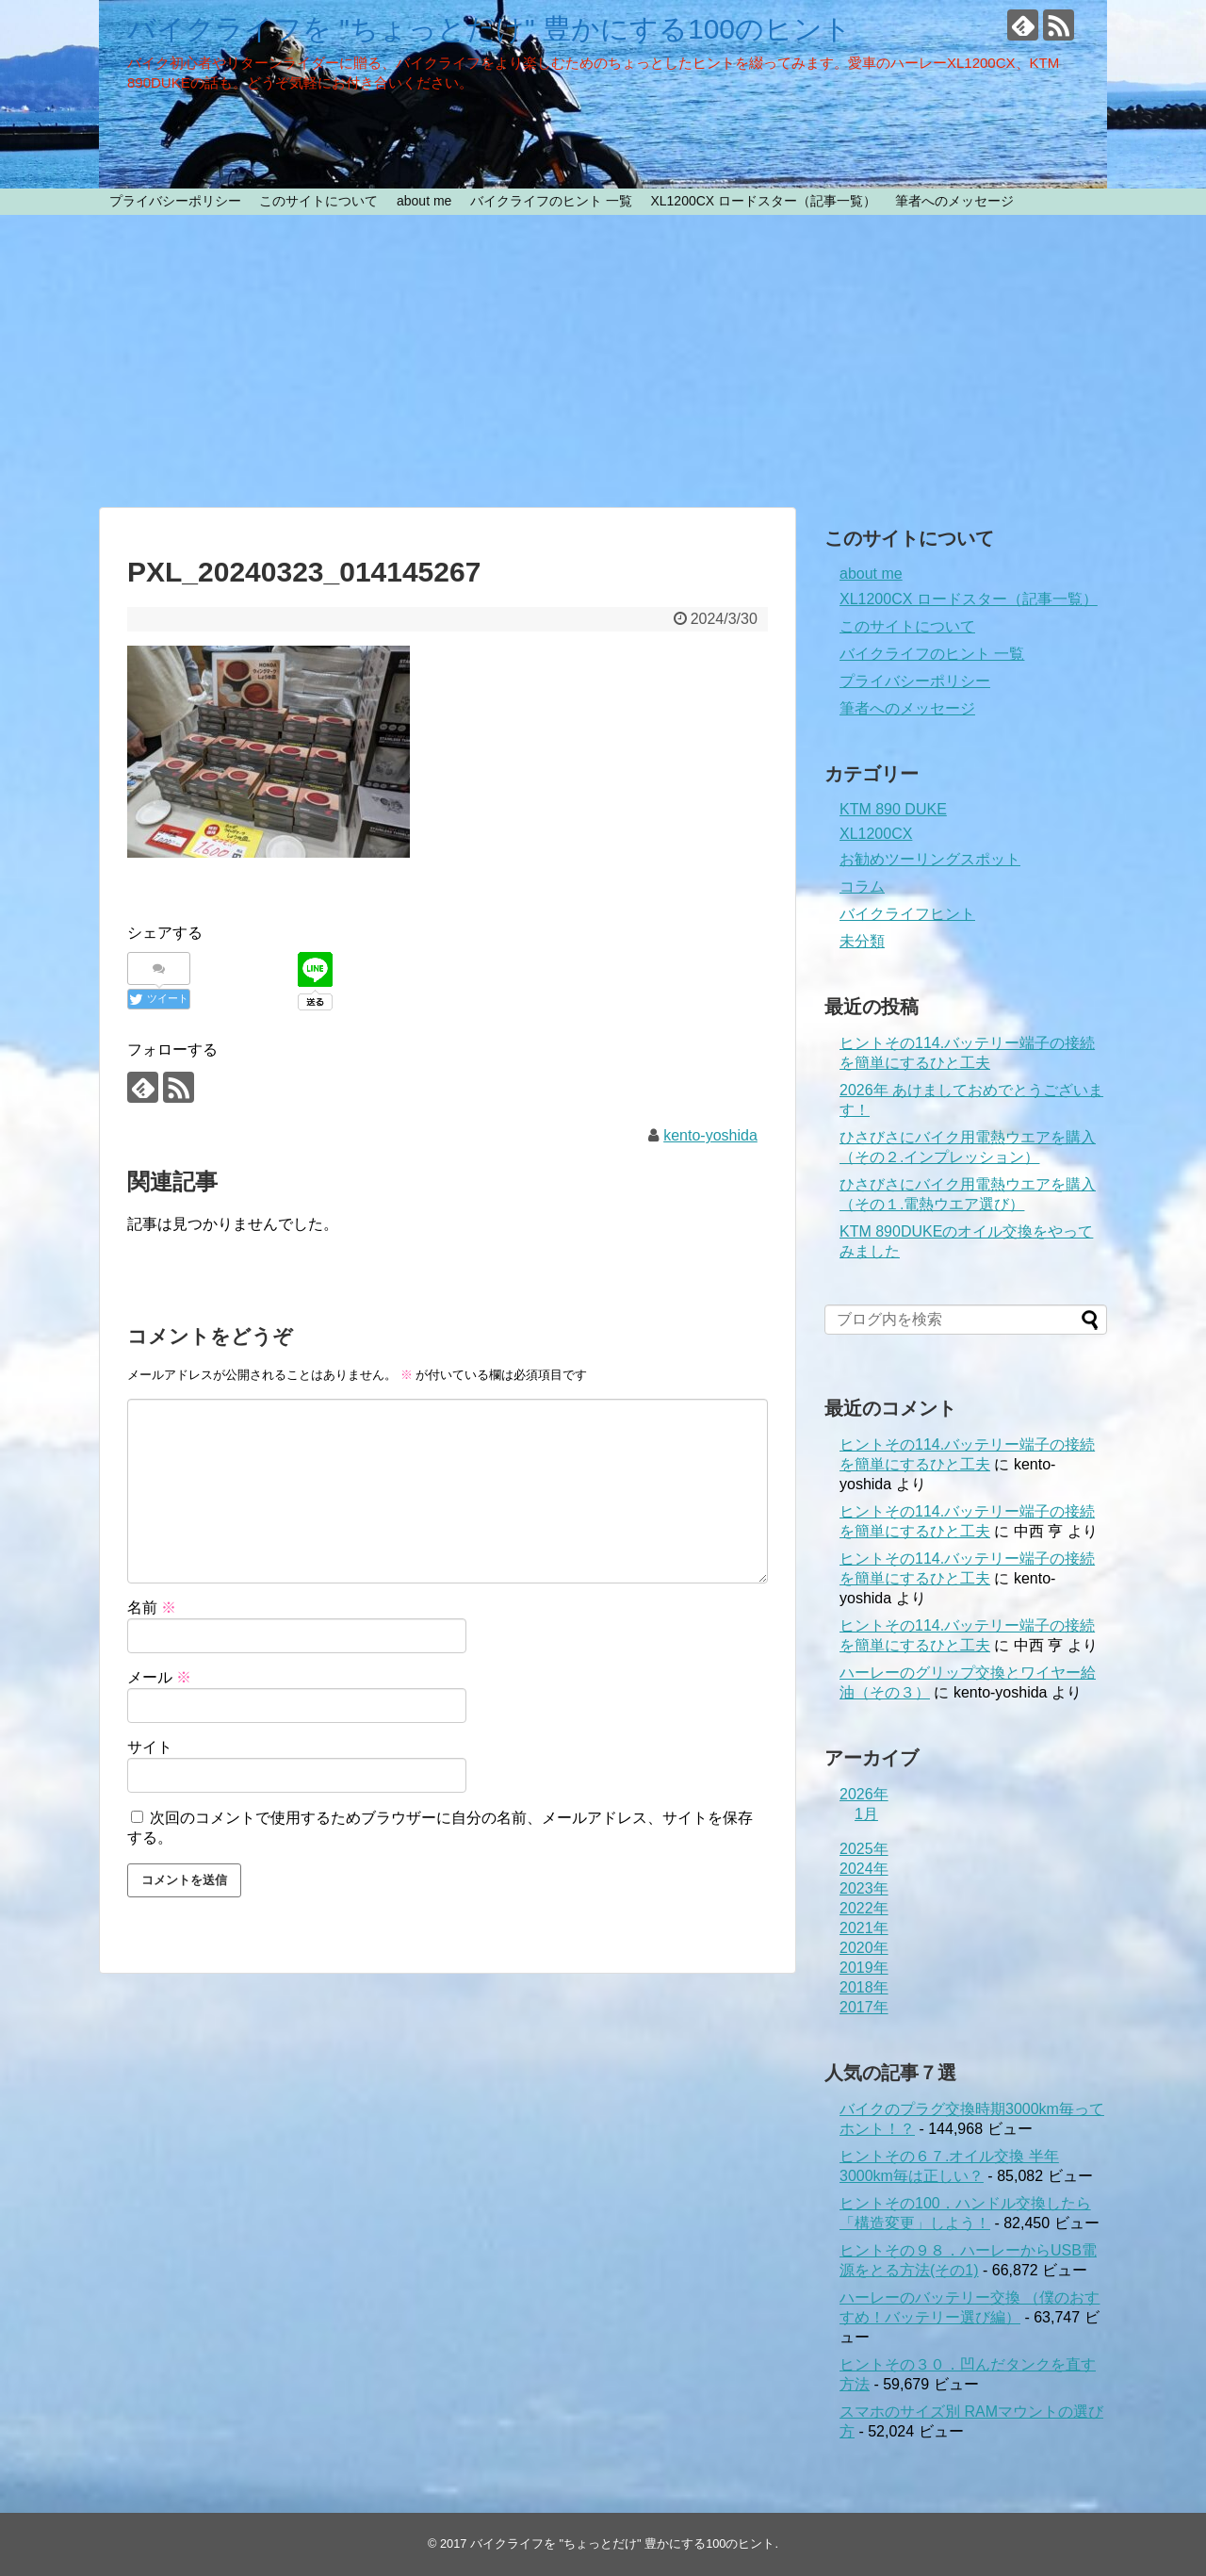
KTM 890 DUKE (893, 809)
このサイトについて (318, 200)
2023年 (863, 1888)
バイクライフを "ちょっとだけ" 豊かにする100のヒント (489, 28)
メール (159, 1677)
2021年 (863, 1928)
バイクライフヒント (907, 914)
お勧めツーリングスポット (929, 859)
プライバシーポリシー (175, 200)
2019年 (863, 1968)
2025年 (863, 1849)
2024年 (863, 1869)
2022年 (863, 1908)
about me (424, 200)
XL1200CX (875, 834)
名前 (151, 1608)
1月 (866, 1814)
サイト (149, 1747)
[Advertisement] (603, 361)
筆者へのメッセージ (954, 200)
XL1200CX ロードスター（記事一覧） (763, 200)
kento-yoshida (710, 1135)
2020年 (863, 1948)
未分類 (862, 941)
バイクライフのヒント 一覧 (551, 200)
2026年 (863, 1794)
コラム (862, 886)
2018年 (863, 1987)
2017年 (863, 2007)
